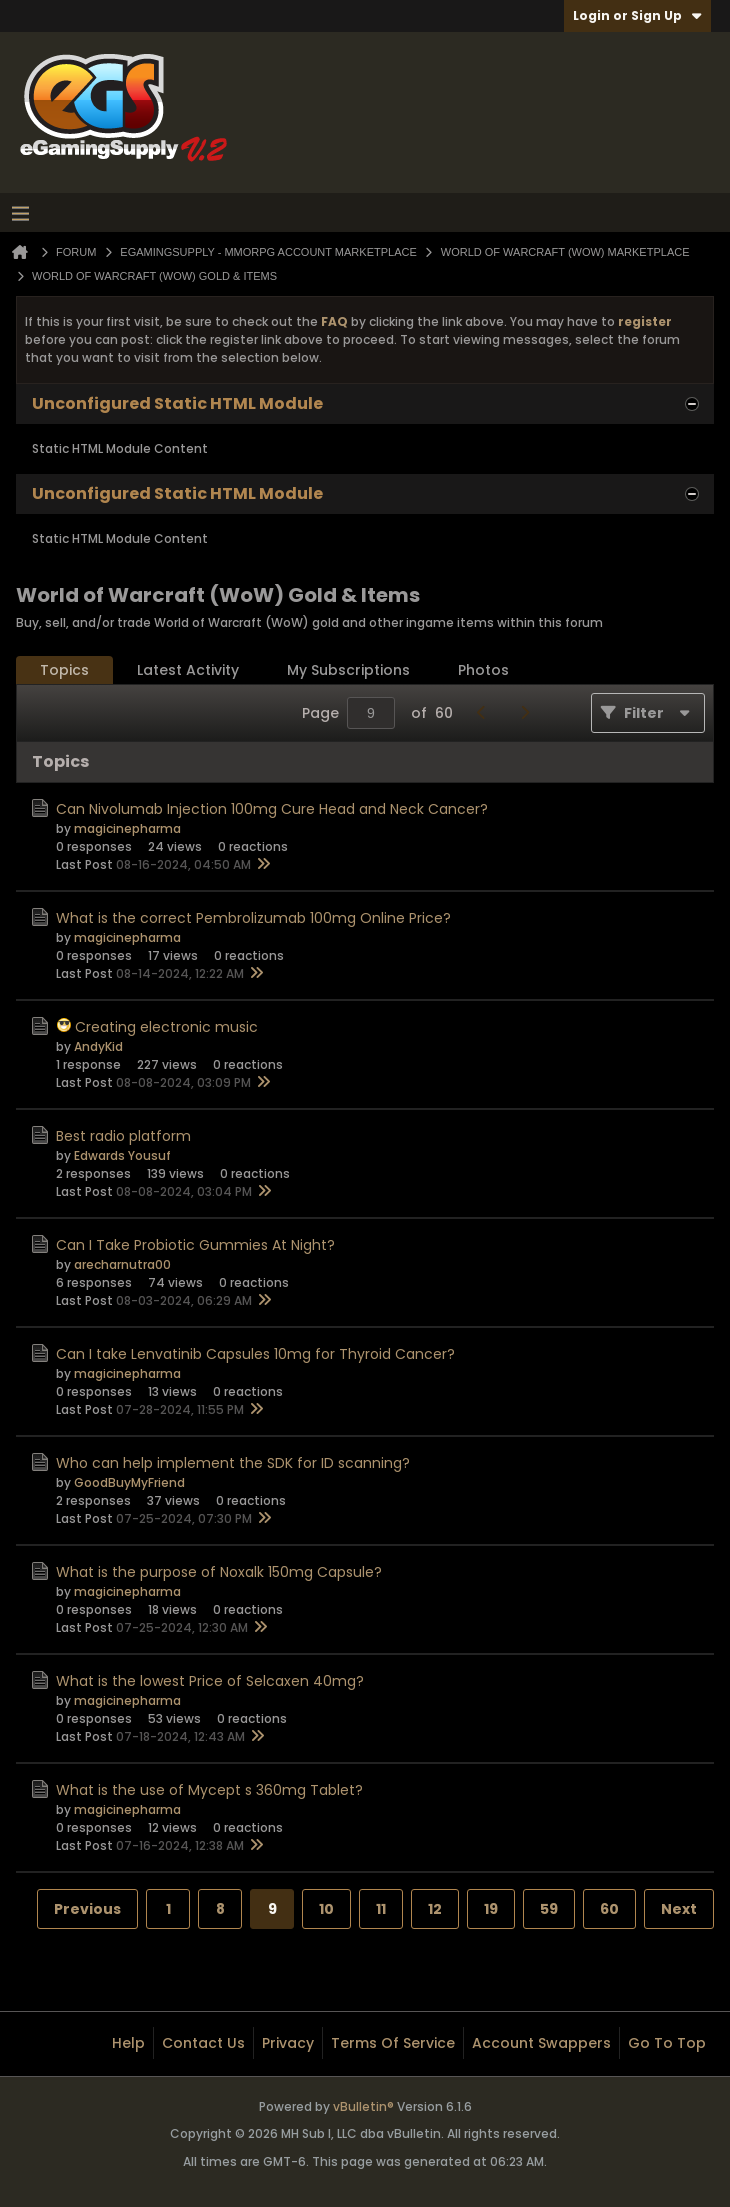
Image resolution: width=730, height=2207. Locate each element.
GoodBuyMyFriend (129, 1482)
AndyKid (98, 1046)
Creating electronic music (166, 1027)
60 (609, 1909)
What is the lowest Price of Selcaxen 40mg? (210, 1681)
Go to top (667, 2043)
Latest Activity (188, 670)
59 (549, 1909)
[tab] (64, 670)
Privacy (288, 2043)
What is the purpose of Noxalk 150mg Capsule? (219, 1572)
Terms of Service (393, 2043)
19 (491, 1909)
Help (128, 2043)
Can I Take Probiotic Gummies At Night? (195, 1245)
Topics (64, 670)
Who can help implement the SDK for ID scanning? (233, 1463)
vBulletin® (363, 2106)
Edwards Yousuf (122, 1155)
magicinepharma (127, 828)
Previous (87, 1909)
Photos (483, 670)
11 (381, 1909)
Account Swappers (541, 2043)
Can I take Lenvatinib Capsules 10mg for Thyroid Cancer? (255, 1354)
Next (679, 1909)
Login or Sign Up (637, 15)
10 (326, 1909)
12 (435, 1909)
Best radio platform (123, 1136)
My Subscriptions (348, 670)
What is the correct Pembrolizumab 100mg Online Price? (253, 918)
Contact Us (203, 2043)
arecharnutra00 (122, 1264)
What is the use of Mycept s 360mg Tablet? (209, 1790)
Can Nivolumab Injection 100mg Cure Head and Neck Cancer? (272, 809)
